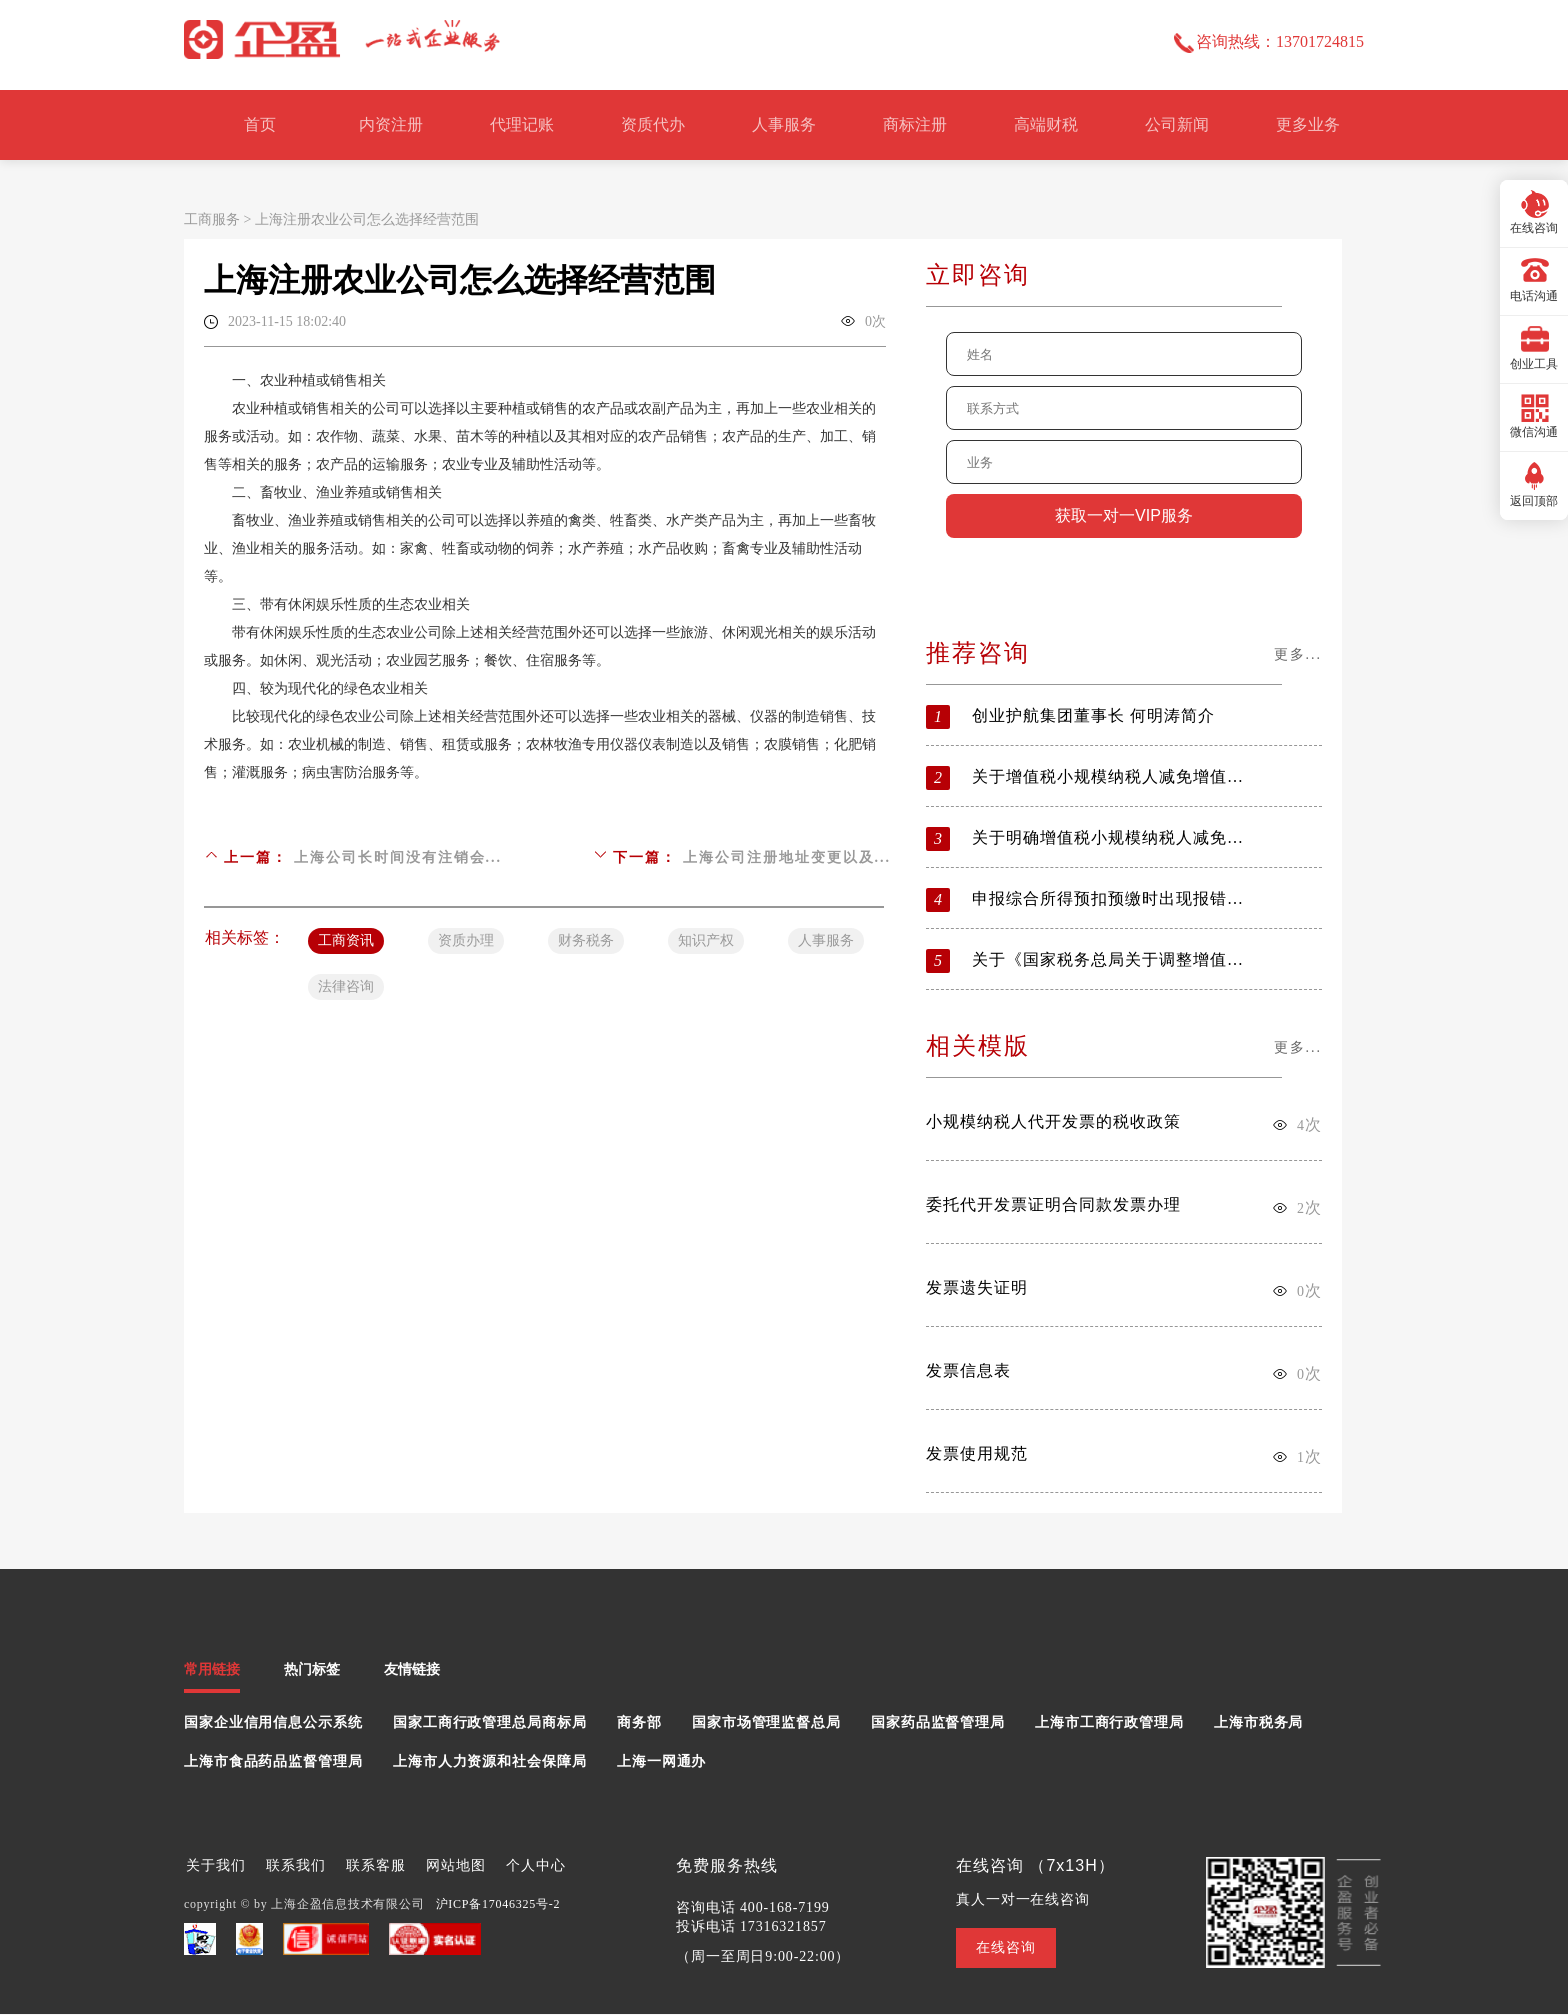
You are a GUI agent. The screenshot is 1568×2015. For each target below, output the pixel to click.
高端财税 (1046, 124)
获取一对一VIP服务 (1124, 515)
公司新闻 (1177, 124)
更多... (1298, 654)
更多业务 (1308, 124)
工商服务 (212, 219)
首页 (260, 124)
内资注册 (391, 124)
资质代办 (653, 124)
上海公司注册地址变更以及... (787, 857)
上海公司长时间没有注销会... (398, 857)
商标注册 (915, 124)
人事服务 (784, 124)
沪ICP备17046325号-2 (498, 1904)
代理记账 (522, 124)
